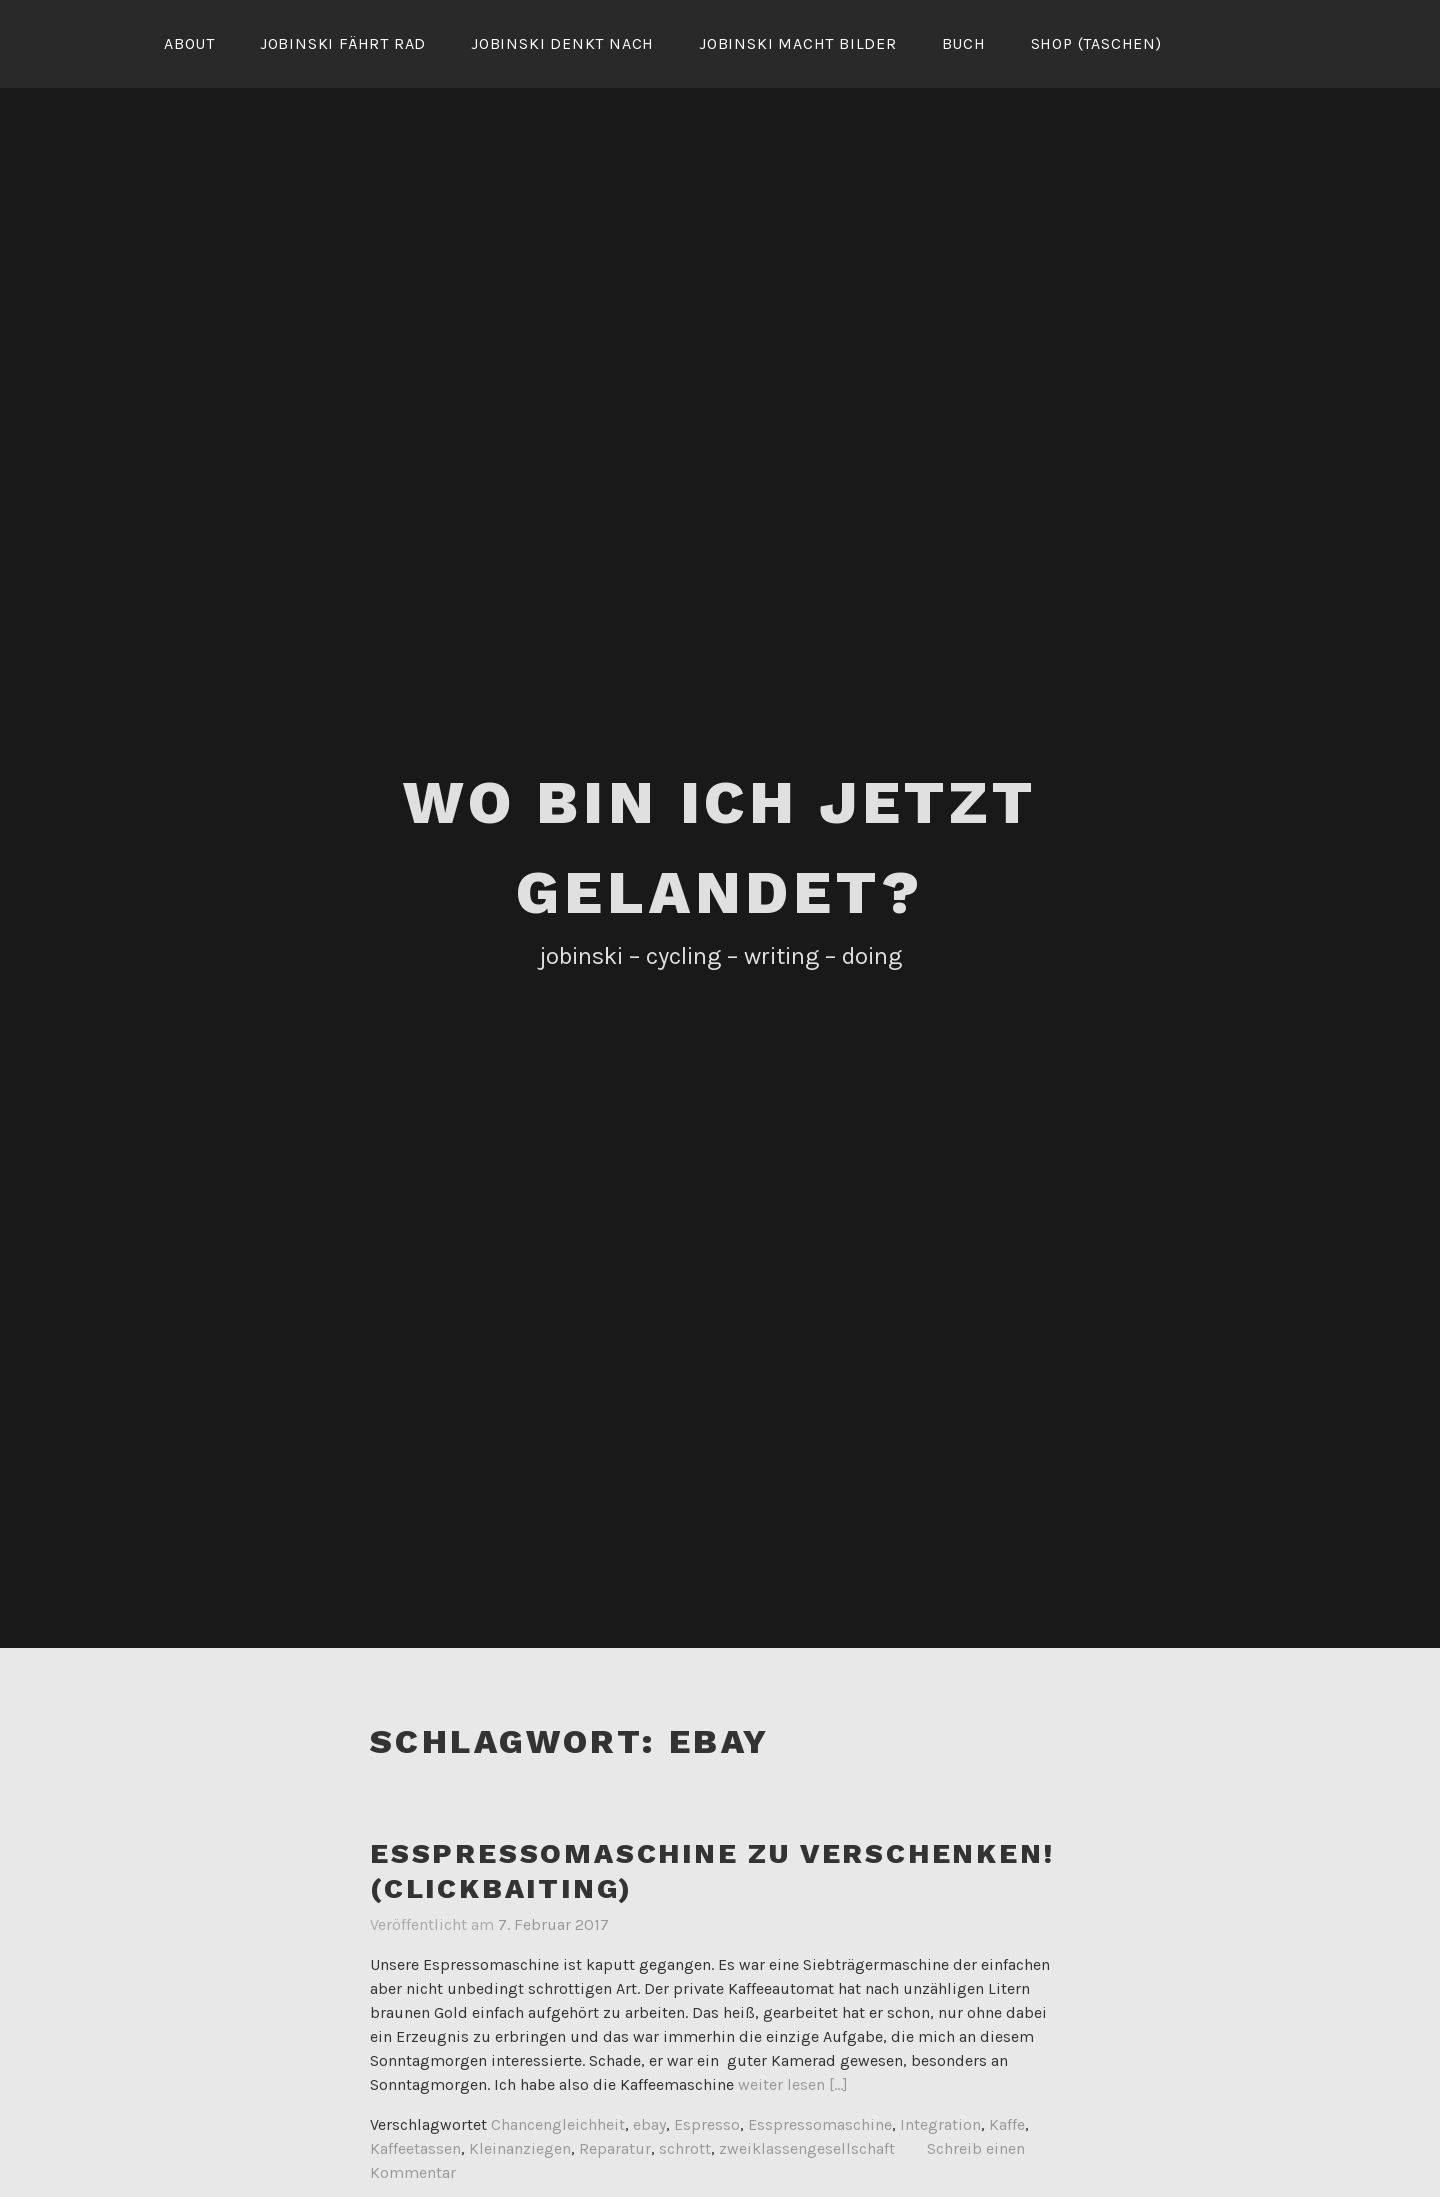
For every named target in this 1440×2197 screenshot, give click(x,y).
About (189, 43)
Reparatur (615, 2148)
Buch (964, 43)
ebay (649, 2124)
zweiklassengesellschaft (807, 2148)
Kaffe (1007, 2124)
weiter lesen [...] (793, 2084)
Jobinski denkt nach (562, 43)
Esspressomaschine (820, 2124)
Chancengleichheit (558, 2124)
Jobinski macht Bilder (798, 43)
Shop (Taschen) (1096, 43)
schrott (685, 2148)
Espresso (707, 2124)
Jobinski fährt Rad (343, 43)
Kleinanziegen (520, 2148)
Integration (940, 2124)
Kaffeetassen (415, 2148)
